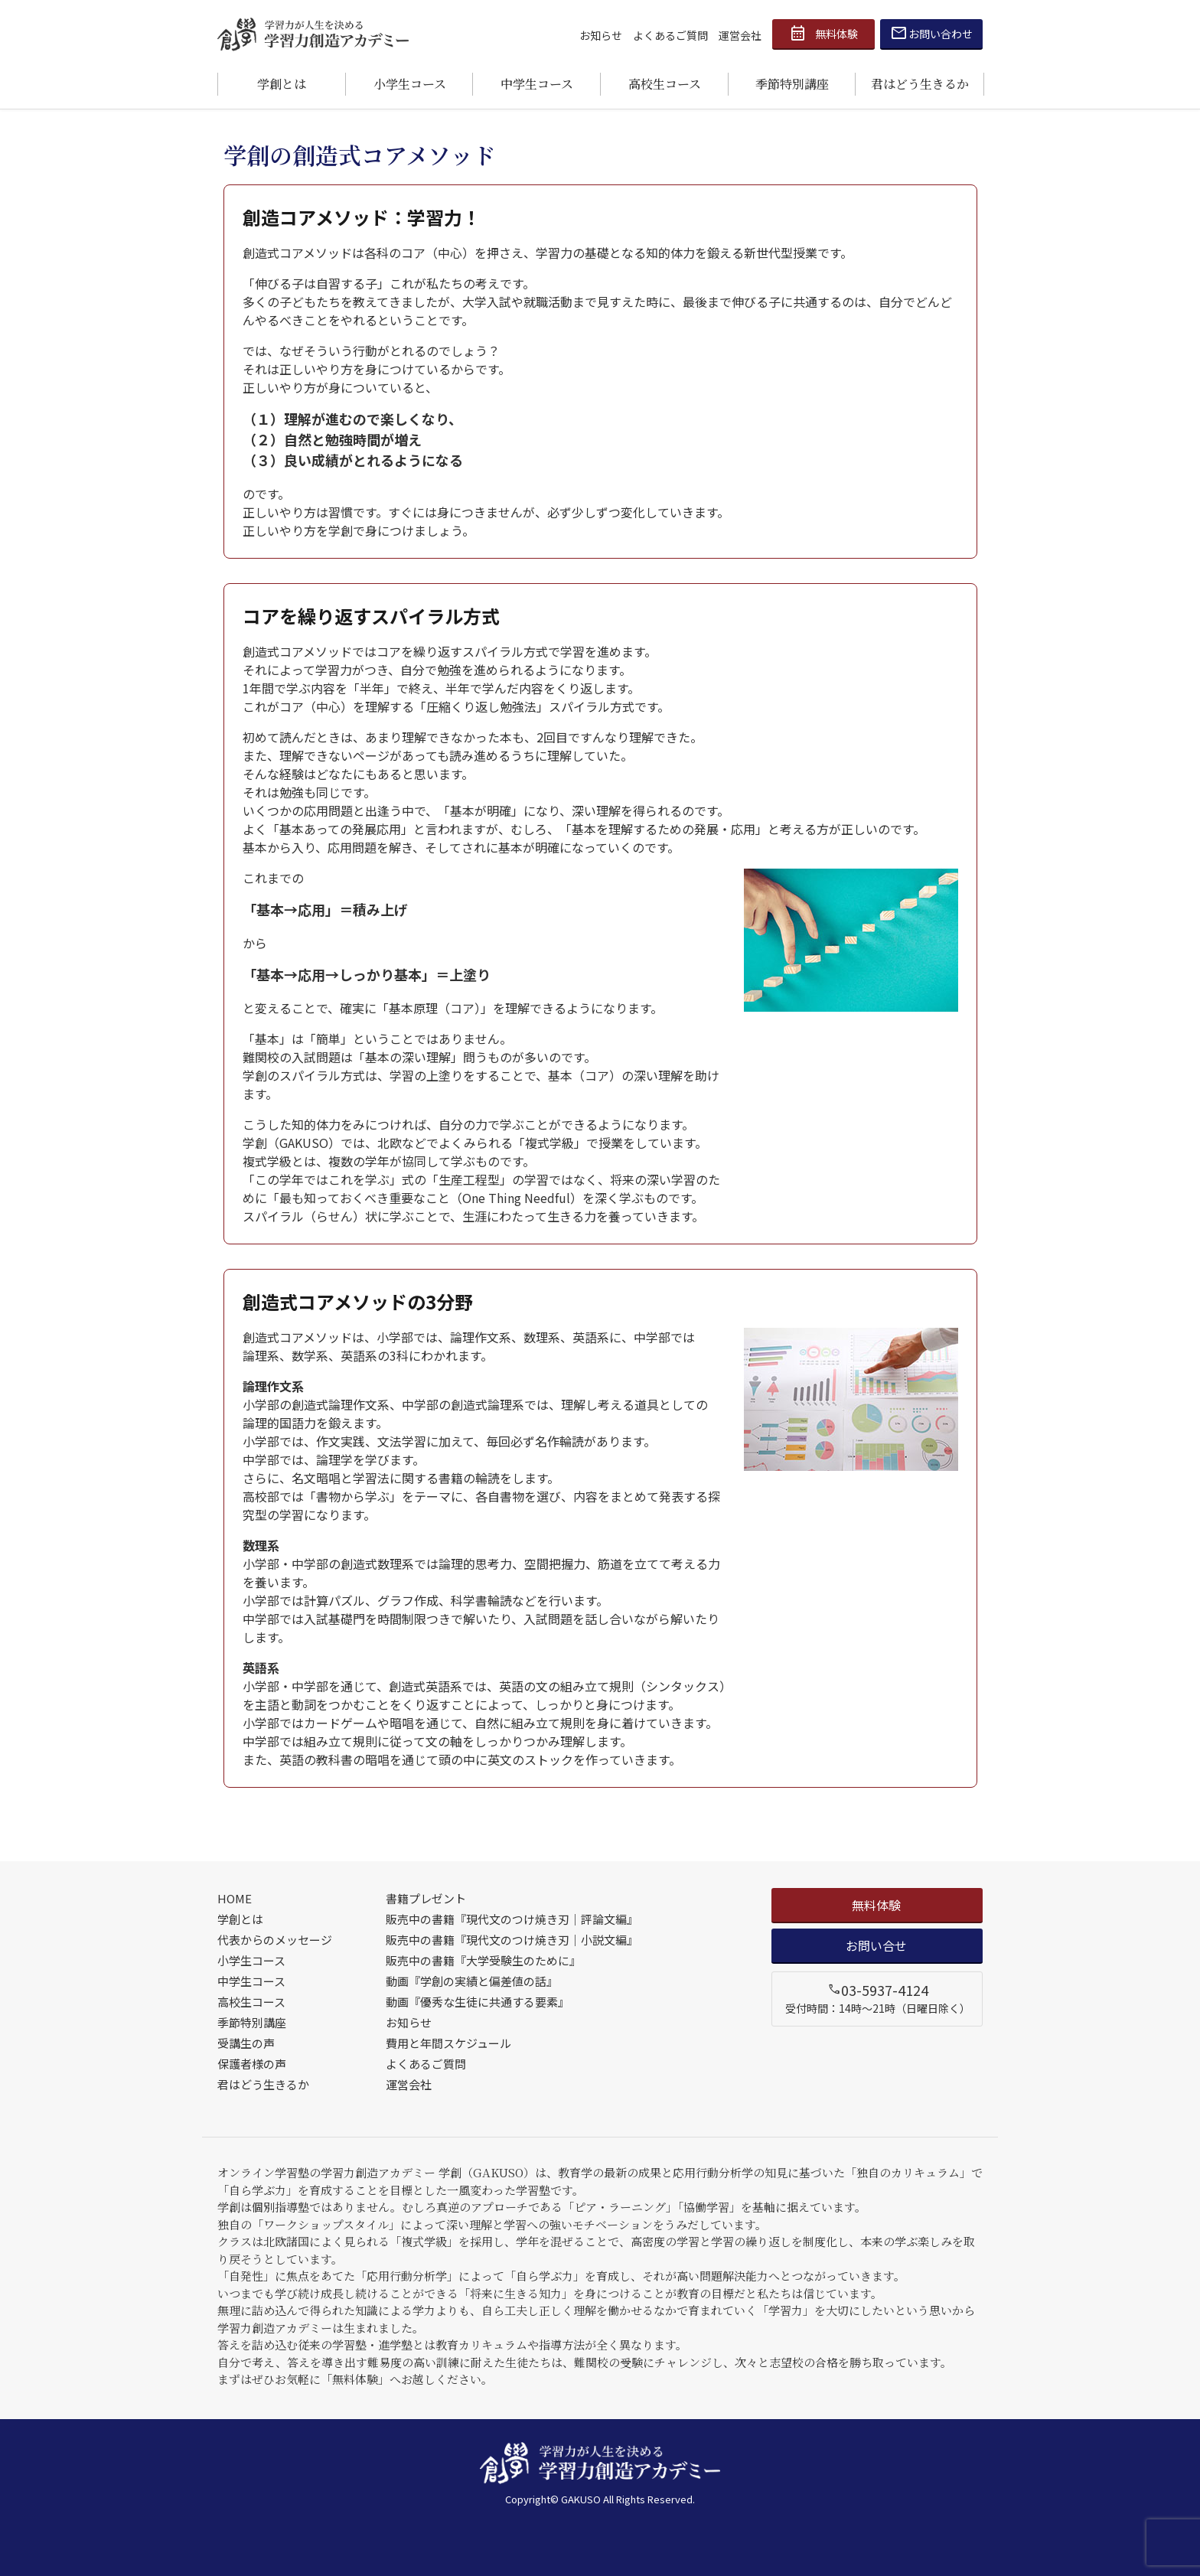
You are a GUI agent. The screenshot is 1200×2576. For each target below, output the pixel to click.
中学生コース (537, 84)
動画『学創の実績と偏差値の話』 (472, 1981)
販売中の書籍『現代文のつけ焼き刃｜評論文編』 (512, 1919)
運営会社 (740, 35)
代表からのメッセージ (274, 1940)
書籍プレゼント (426, 1898)
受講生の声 (246, 2043)
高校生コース (664, 84)
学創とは (281, 84)
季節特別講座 (792, 84)
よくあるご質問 (670, 35)
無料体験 (823, 33)
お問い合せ (876, 1945)
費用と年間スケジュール (448, 2043)
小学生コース (409, 84)
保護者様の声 (251, 2064)
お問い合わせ (931, 33)
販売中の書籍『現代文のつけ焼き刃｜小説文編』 (512, 1940)
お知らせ (600, 35)
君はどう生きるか (920, 84)
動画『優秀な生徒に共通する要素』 (477, 2002)
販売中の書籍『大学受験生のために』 (483, 1960)
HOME (234, 1898)
